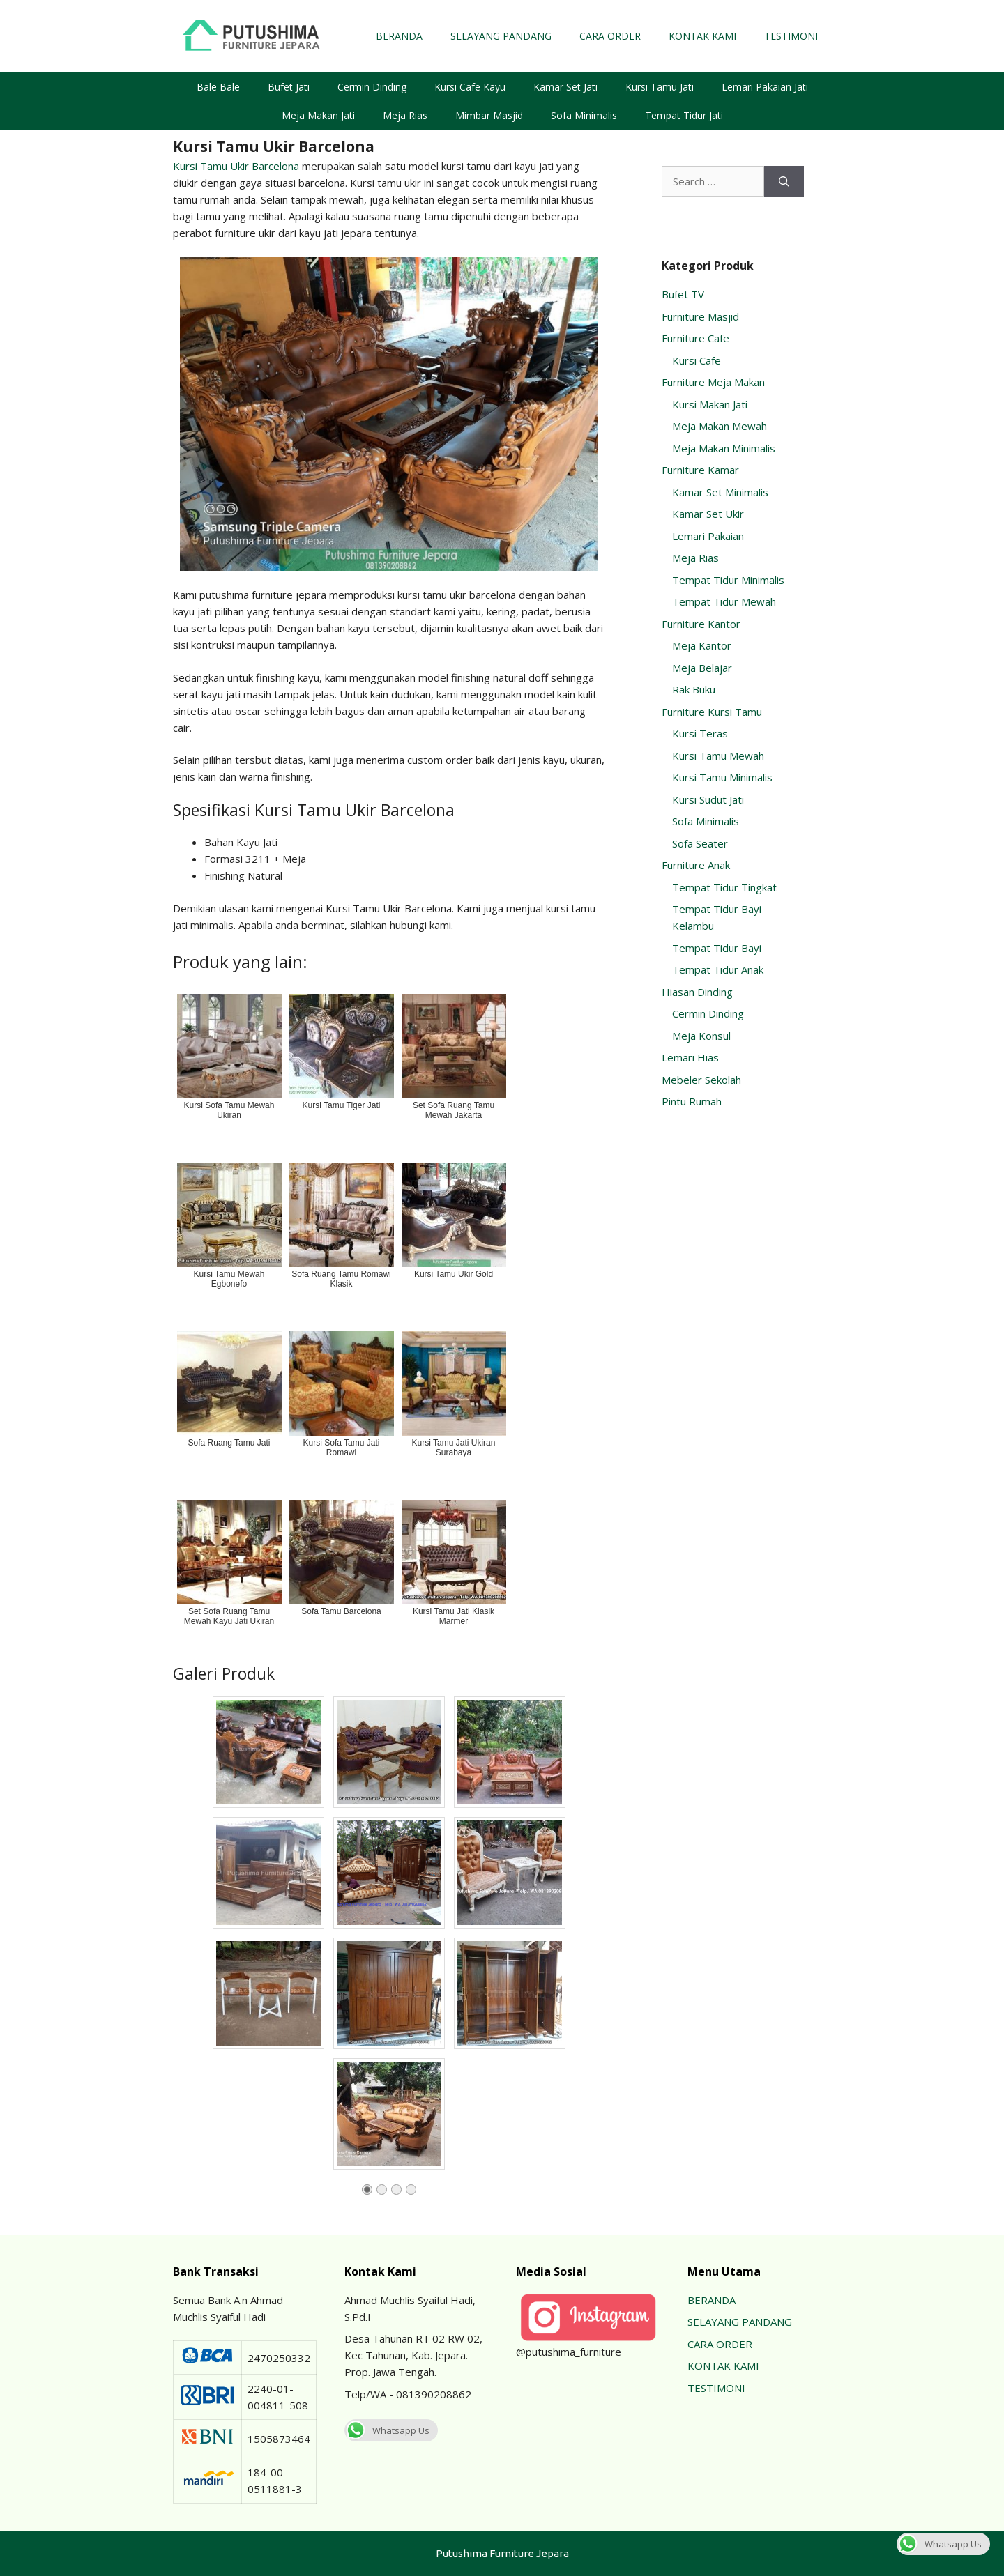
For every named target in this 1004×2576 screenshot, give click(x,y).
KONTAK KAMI (702, 36)
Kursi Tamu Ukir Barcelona (236, 166)
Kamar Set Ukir (708, 514)
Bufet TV (683, 294)
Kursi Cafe (696, 360)
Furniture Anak (696, 865)
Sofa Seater (700, 843)
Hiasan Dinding (697, 992)
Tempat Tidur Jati (684, 115)
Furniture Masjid (700, 316)
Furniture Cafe (695, 338)
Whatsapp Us (386, 2430)
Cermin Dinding (371, 86)
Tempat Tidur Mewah (724, 601)
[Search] (784, 181)
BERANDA (399, 36)
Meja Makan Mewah (719, 426)
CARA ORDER (610, 36)
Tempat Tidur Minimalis (728, 580)
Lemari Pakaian (708, 536)
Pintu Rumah (692, 1101)
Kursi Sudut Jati (708, 799)
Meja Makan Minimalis (723, 448)
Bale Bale (218, 86)
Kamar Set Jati (565, 86)
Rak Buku (693, 689)
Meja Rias (405, 115)
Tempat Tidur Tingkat (724, 887)
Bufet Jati (289, 86)
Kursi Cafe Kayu (469, 86)
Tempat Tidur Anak (717, 969)
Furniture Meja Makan (713, 382)
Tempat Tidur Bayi (716, 948)
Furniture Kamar (700, 470)
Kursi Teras (700, 733)
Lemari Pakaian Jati (765, 86)
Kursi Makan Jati (709, 404)
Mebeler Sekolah (701, 1080)
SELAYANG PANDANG (501, 36)
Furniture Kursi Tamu (712, 712)
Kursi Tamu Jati (659, 86)
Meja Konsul (701, 1036)
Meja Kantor (701, 645)
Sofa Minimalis (584, 115)
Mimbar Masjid (489, 115)
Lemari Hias (690, 1057)
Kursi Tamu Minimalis (722, 777)
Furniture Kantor (701, 624)
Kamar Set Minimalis (720, 492)
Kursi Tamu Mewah (718, 755)
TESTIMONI (791, 36)
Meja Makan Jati (318, 115)
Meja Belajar (702, 668)
